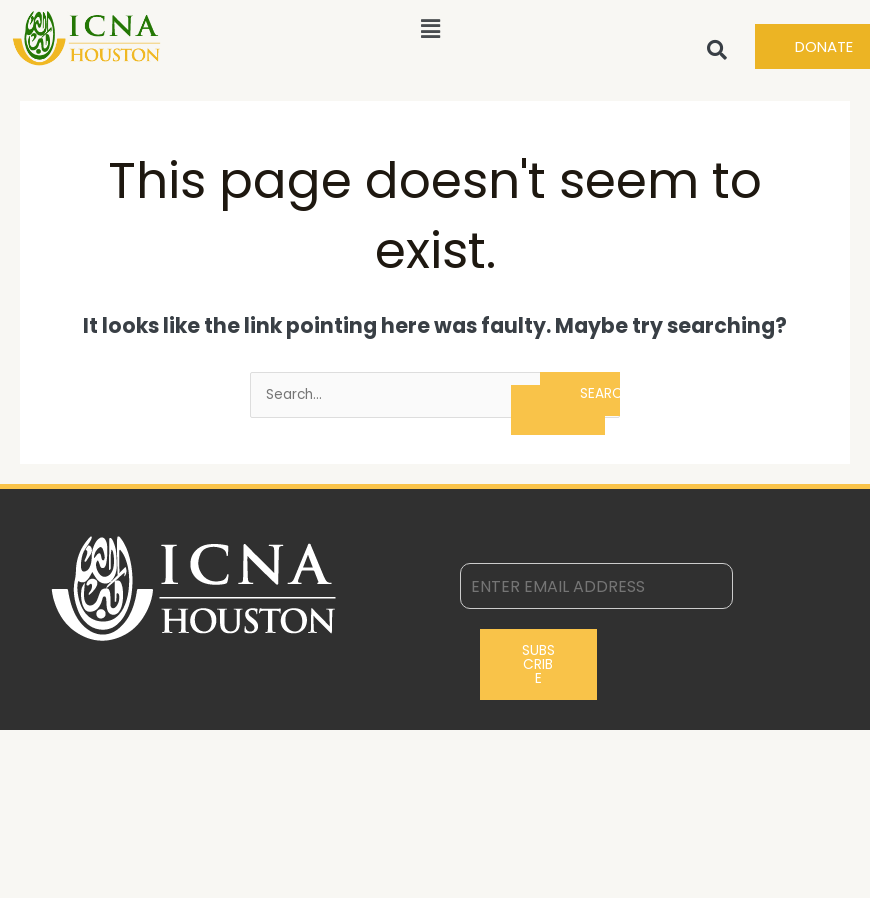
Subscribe (538, 664)
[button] (430, 29)
